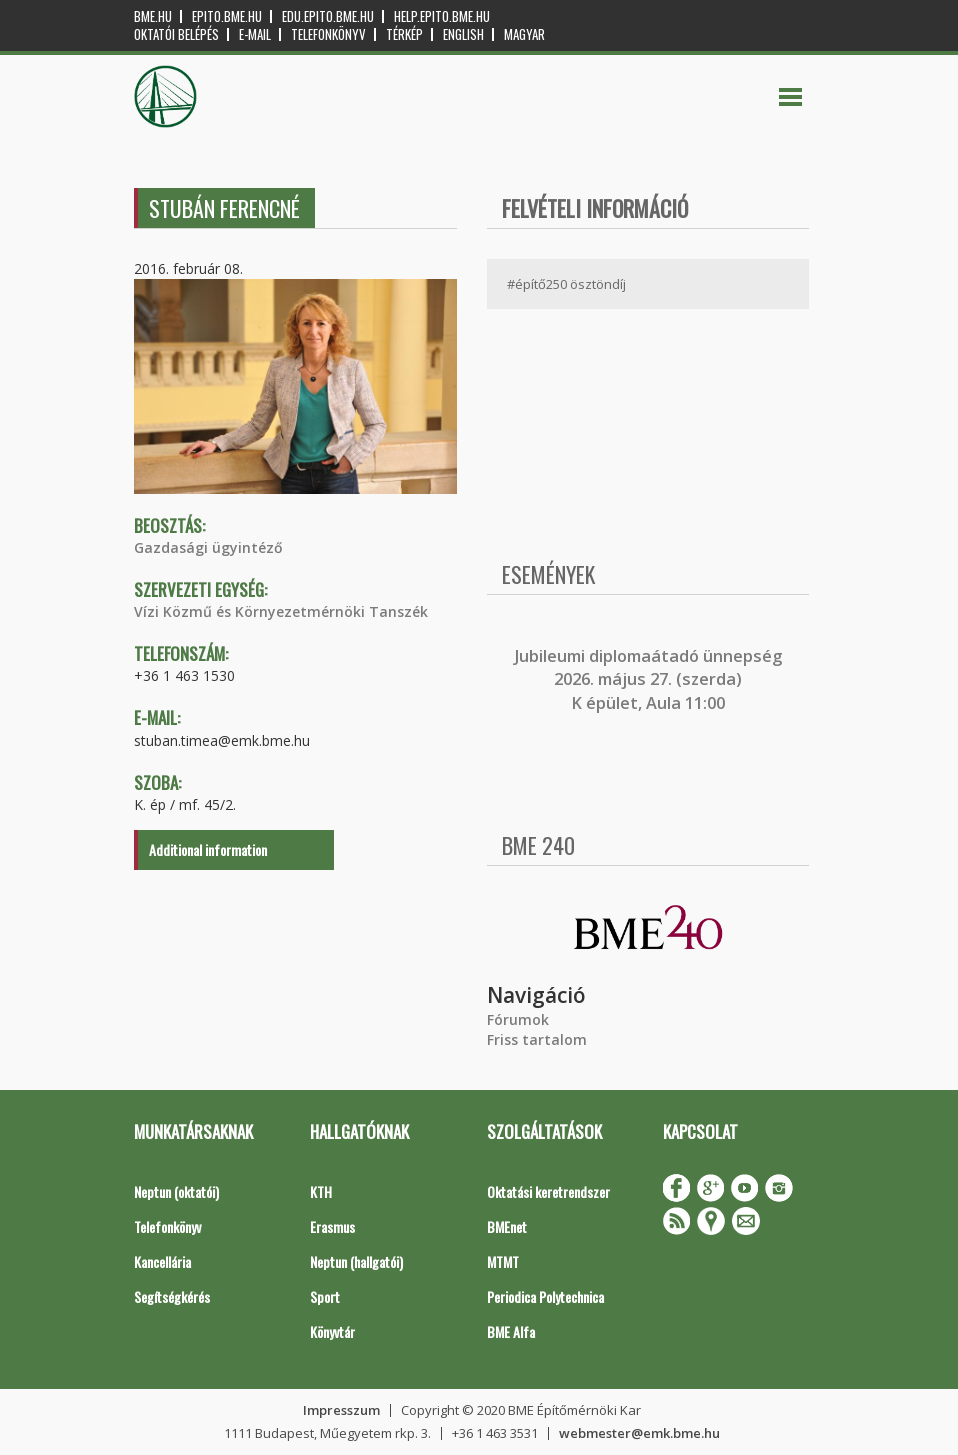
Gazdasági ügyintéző (208, 547)
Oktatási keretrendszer (548, 1191)
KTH (321, 1191)
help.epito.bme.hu (442, 16)
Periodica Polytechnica (545, 1296)
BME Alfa (511, 1331)
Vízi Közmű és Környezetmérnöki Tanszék (281, 611)
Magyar (524, 34)
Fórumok (518, 1019)
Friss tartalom (537, 1039)
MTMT (503, 1261)
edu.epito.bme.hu (328, 16)
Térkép (404, 34)
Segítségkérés (172, 1296)
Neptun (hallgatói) (356, 1261)
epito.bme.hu (227, 16)
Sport (325, 1296)
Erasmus (332, 1226)
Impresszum (341, 1410)
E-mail (255, 34)
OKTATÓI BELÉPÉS (176, 34)
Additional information (208, 849)
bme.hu (153, 16)
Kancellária (162, 1261)
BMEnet (507, 1226)
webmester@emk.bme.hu (639, 1433)
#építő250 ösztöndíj (566, 284)
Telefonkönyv (328, 34)
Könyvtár (332, 1331)
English (463, 34)
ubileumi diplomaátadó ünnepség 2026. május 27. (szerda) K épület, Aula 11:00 (650, 679)
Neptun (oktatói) (176, 1191)
